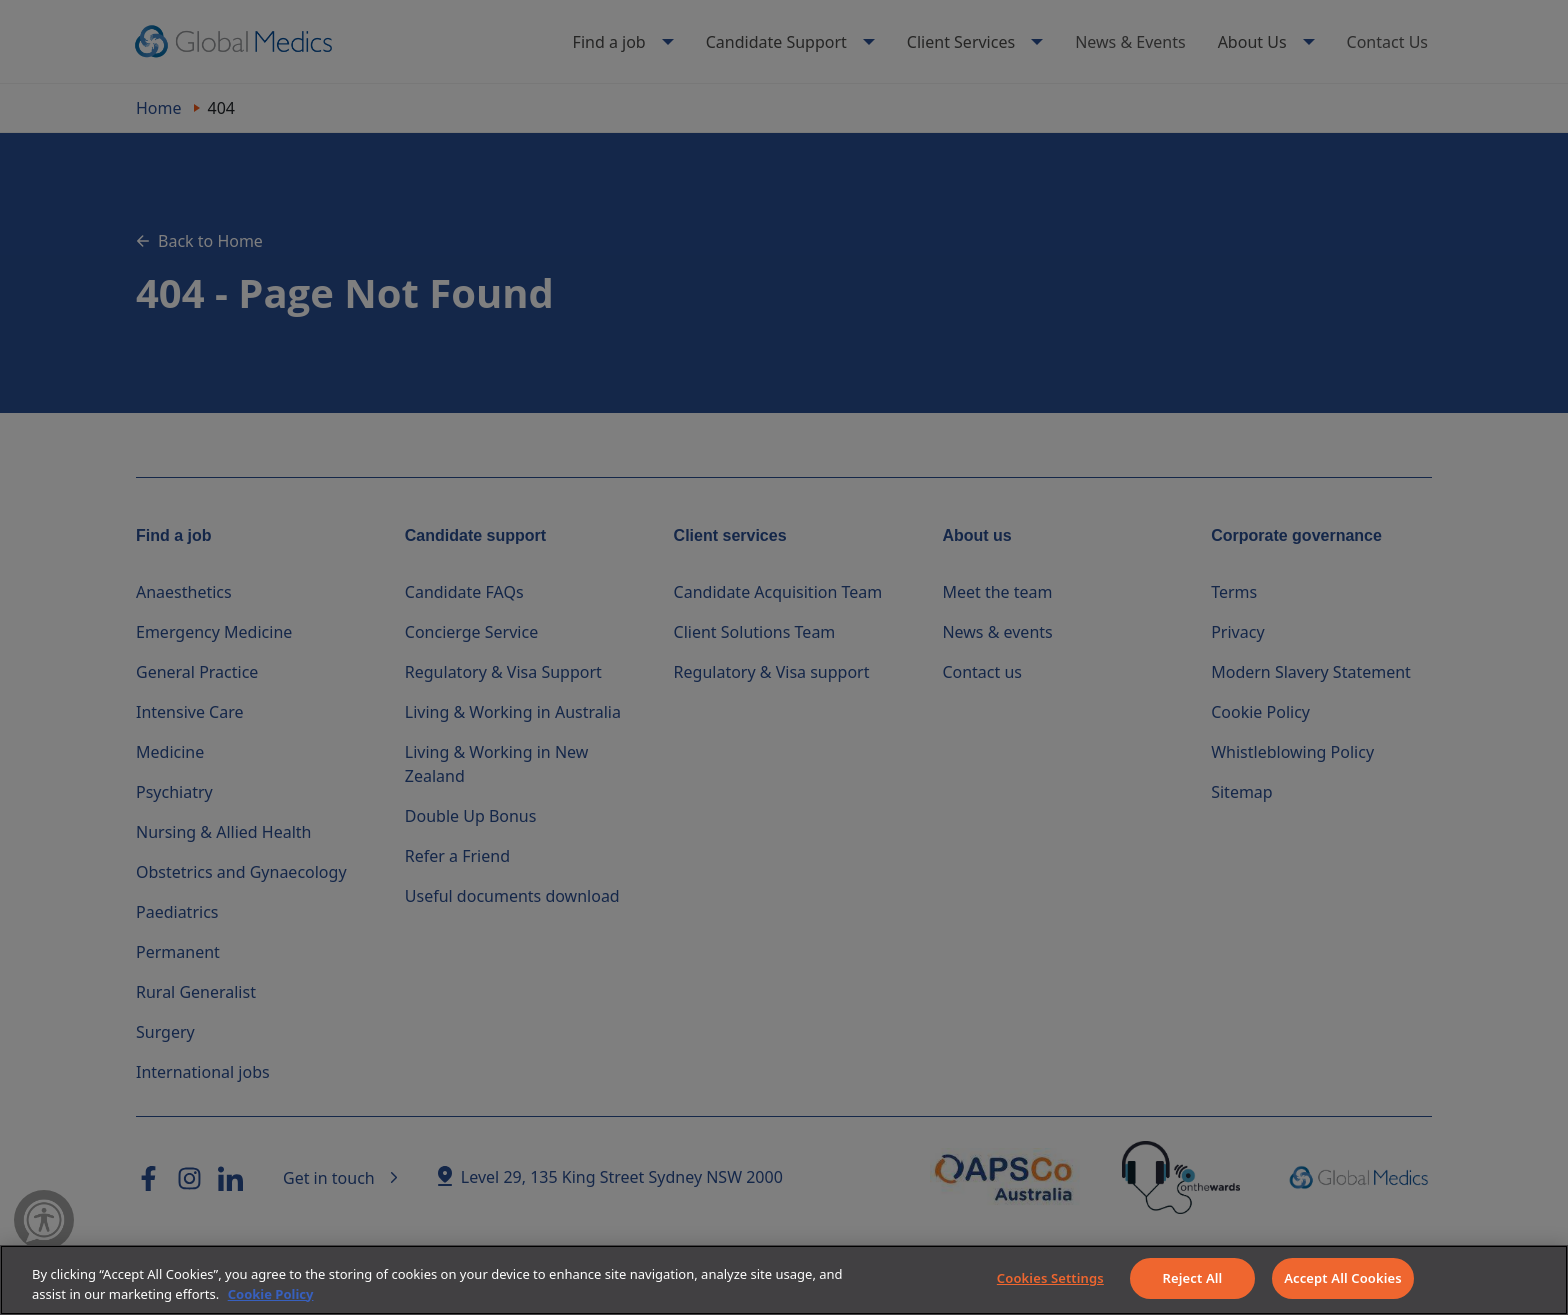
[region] (784, 1280)
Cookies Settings (1050, 1278)
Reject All (1193, 1278)
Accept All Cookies (1343, 1278)
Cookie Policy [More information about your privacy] (271, 1294)
